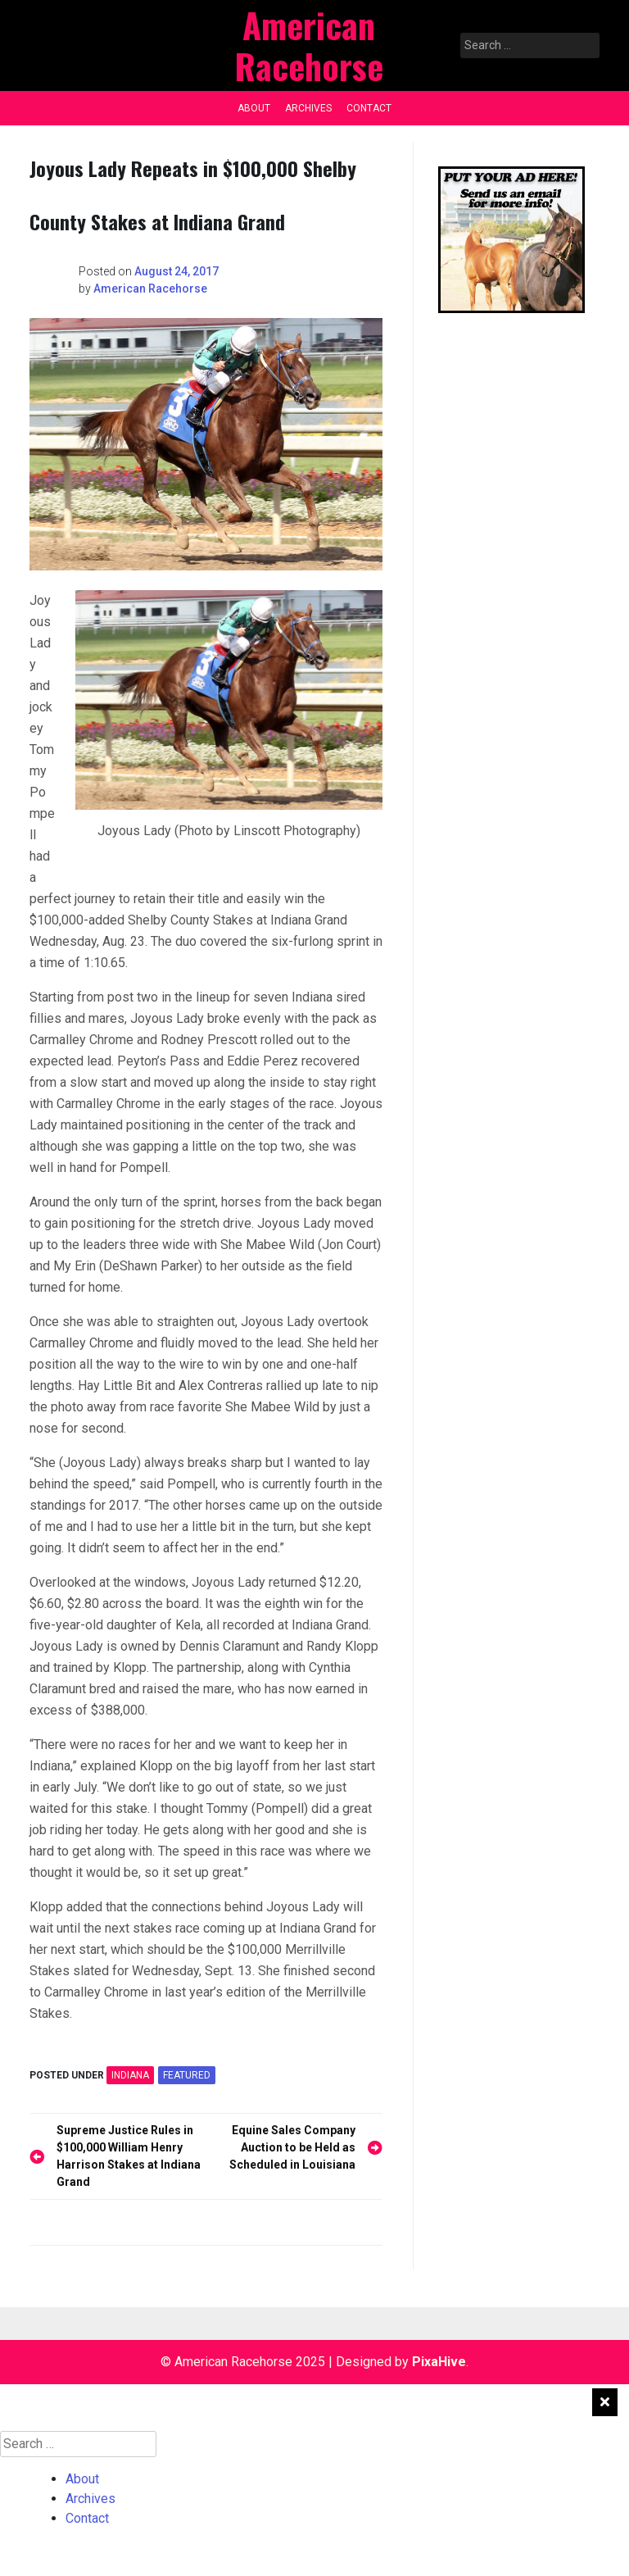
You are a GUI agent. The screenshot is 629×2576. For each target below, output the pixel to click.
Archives (308, 108)
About (254, 108)
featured (186, 2075)
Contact (368, 108)
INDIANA (130, 2075)
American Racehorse (150, 288)
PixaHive (439, 2361)
